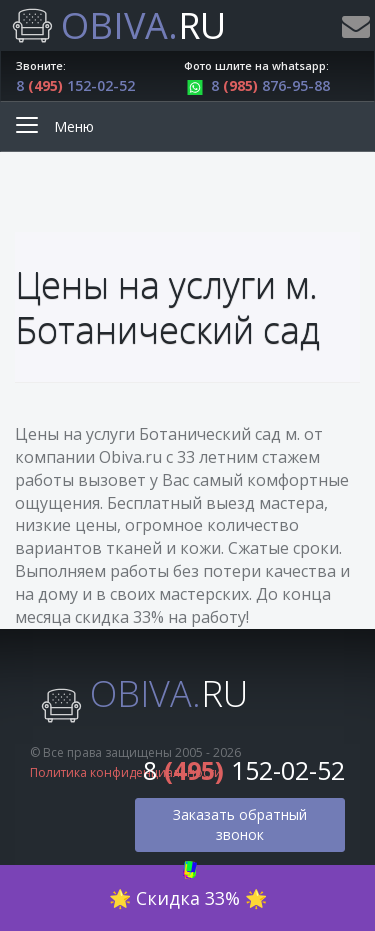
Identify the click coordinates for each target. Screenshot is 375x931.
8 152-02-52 (75, 85)
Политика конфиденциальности (126, 772)
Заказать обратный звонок (240, 824)
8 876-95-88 (257, 85)
